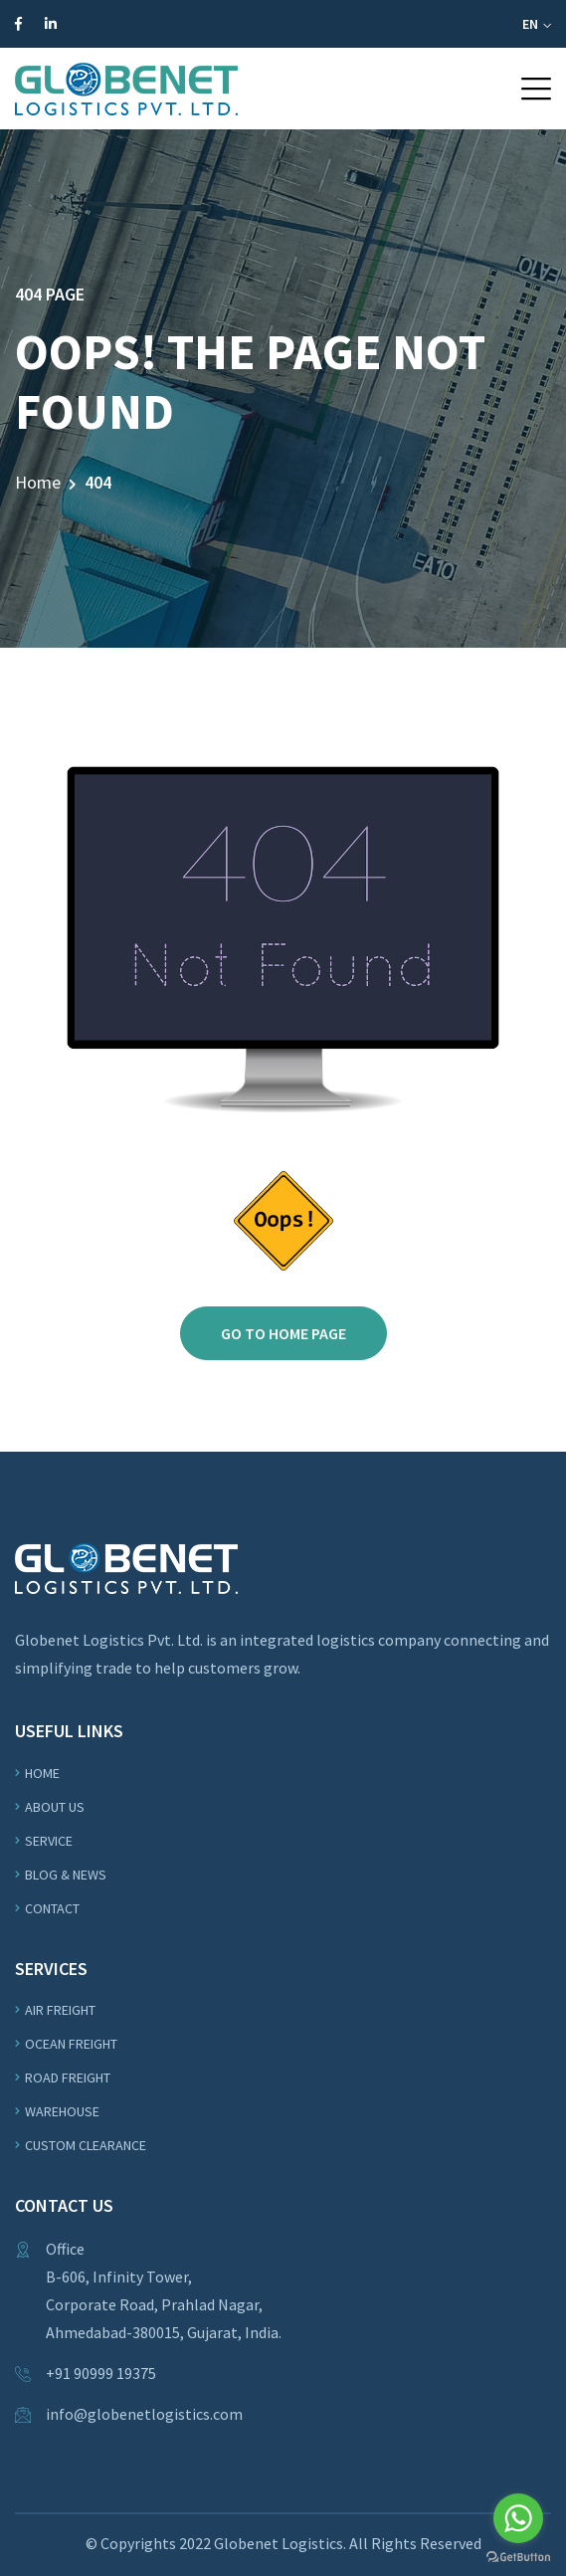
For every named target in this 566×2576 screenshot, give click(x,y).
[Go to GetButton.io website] (518, 2556)
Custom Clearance (85, 2145)
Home (38, 482)
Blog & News (65, 1874)
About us (55, 1807)
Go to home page (283, 1333)
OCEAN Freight (71, 2044)
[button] (536, 88)
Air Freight (60, 2010)
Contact (52, 1908)
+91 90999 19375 (101, 2373)
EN (536, 24)
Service (49, 1841)
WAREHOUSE (62, 2111)
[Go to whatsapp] (518, 2518)
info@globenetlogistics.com (144, 2414)
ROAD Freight (67, 2077)
